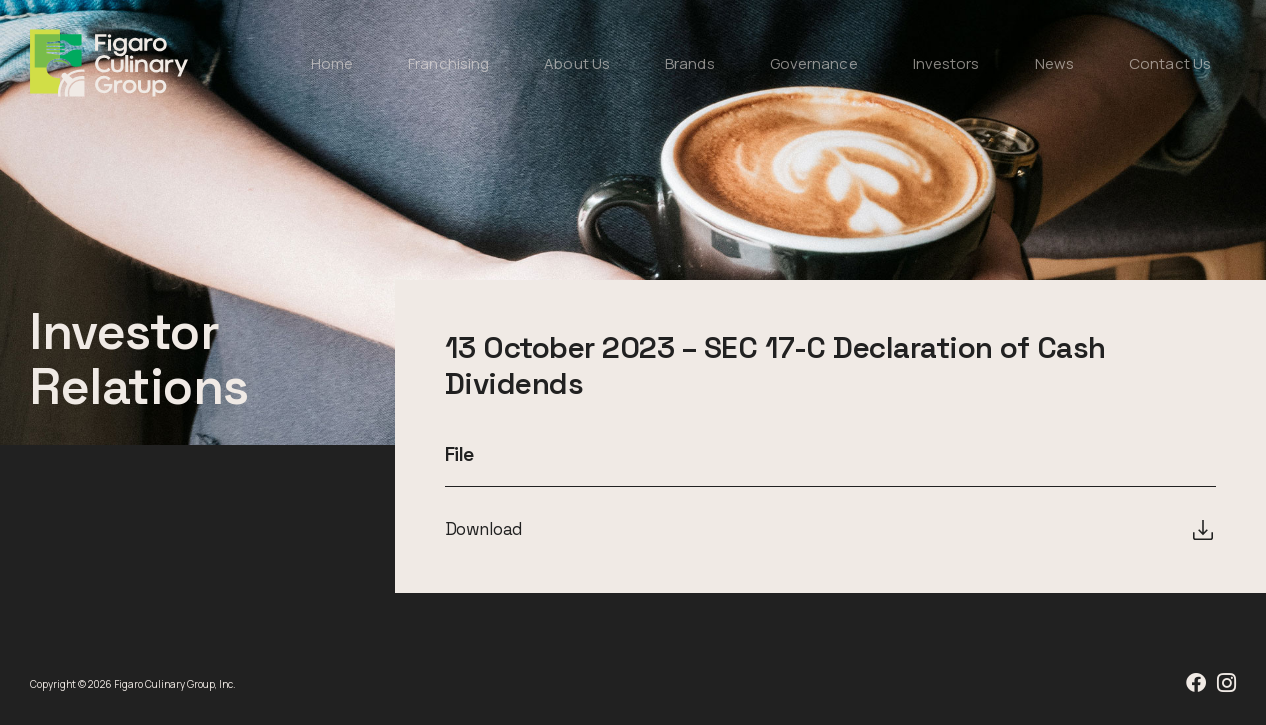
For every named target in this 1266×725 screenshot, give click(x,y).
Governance (814, 63)
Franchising (448, 63)
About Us (577, 63)
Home (332, 63)
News (1054, 63)
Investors (946, 63)
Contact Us (1170, 63)
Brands (690, 63)
